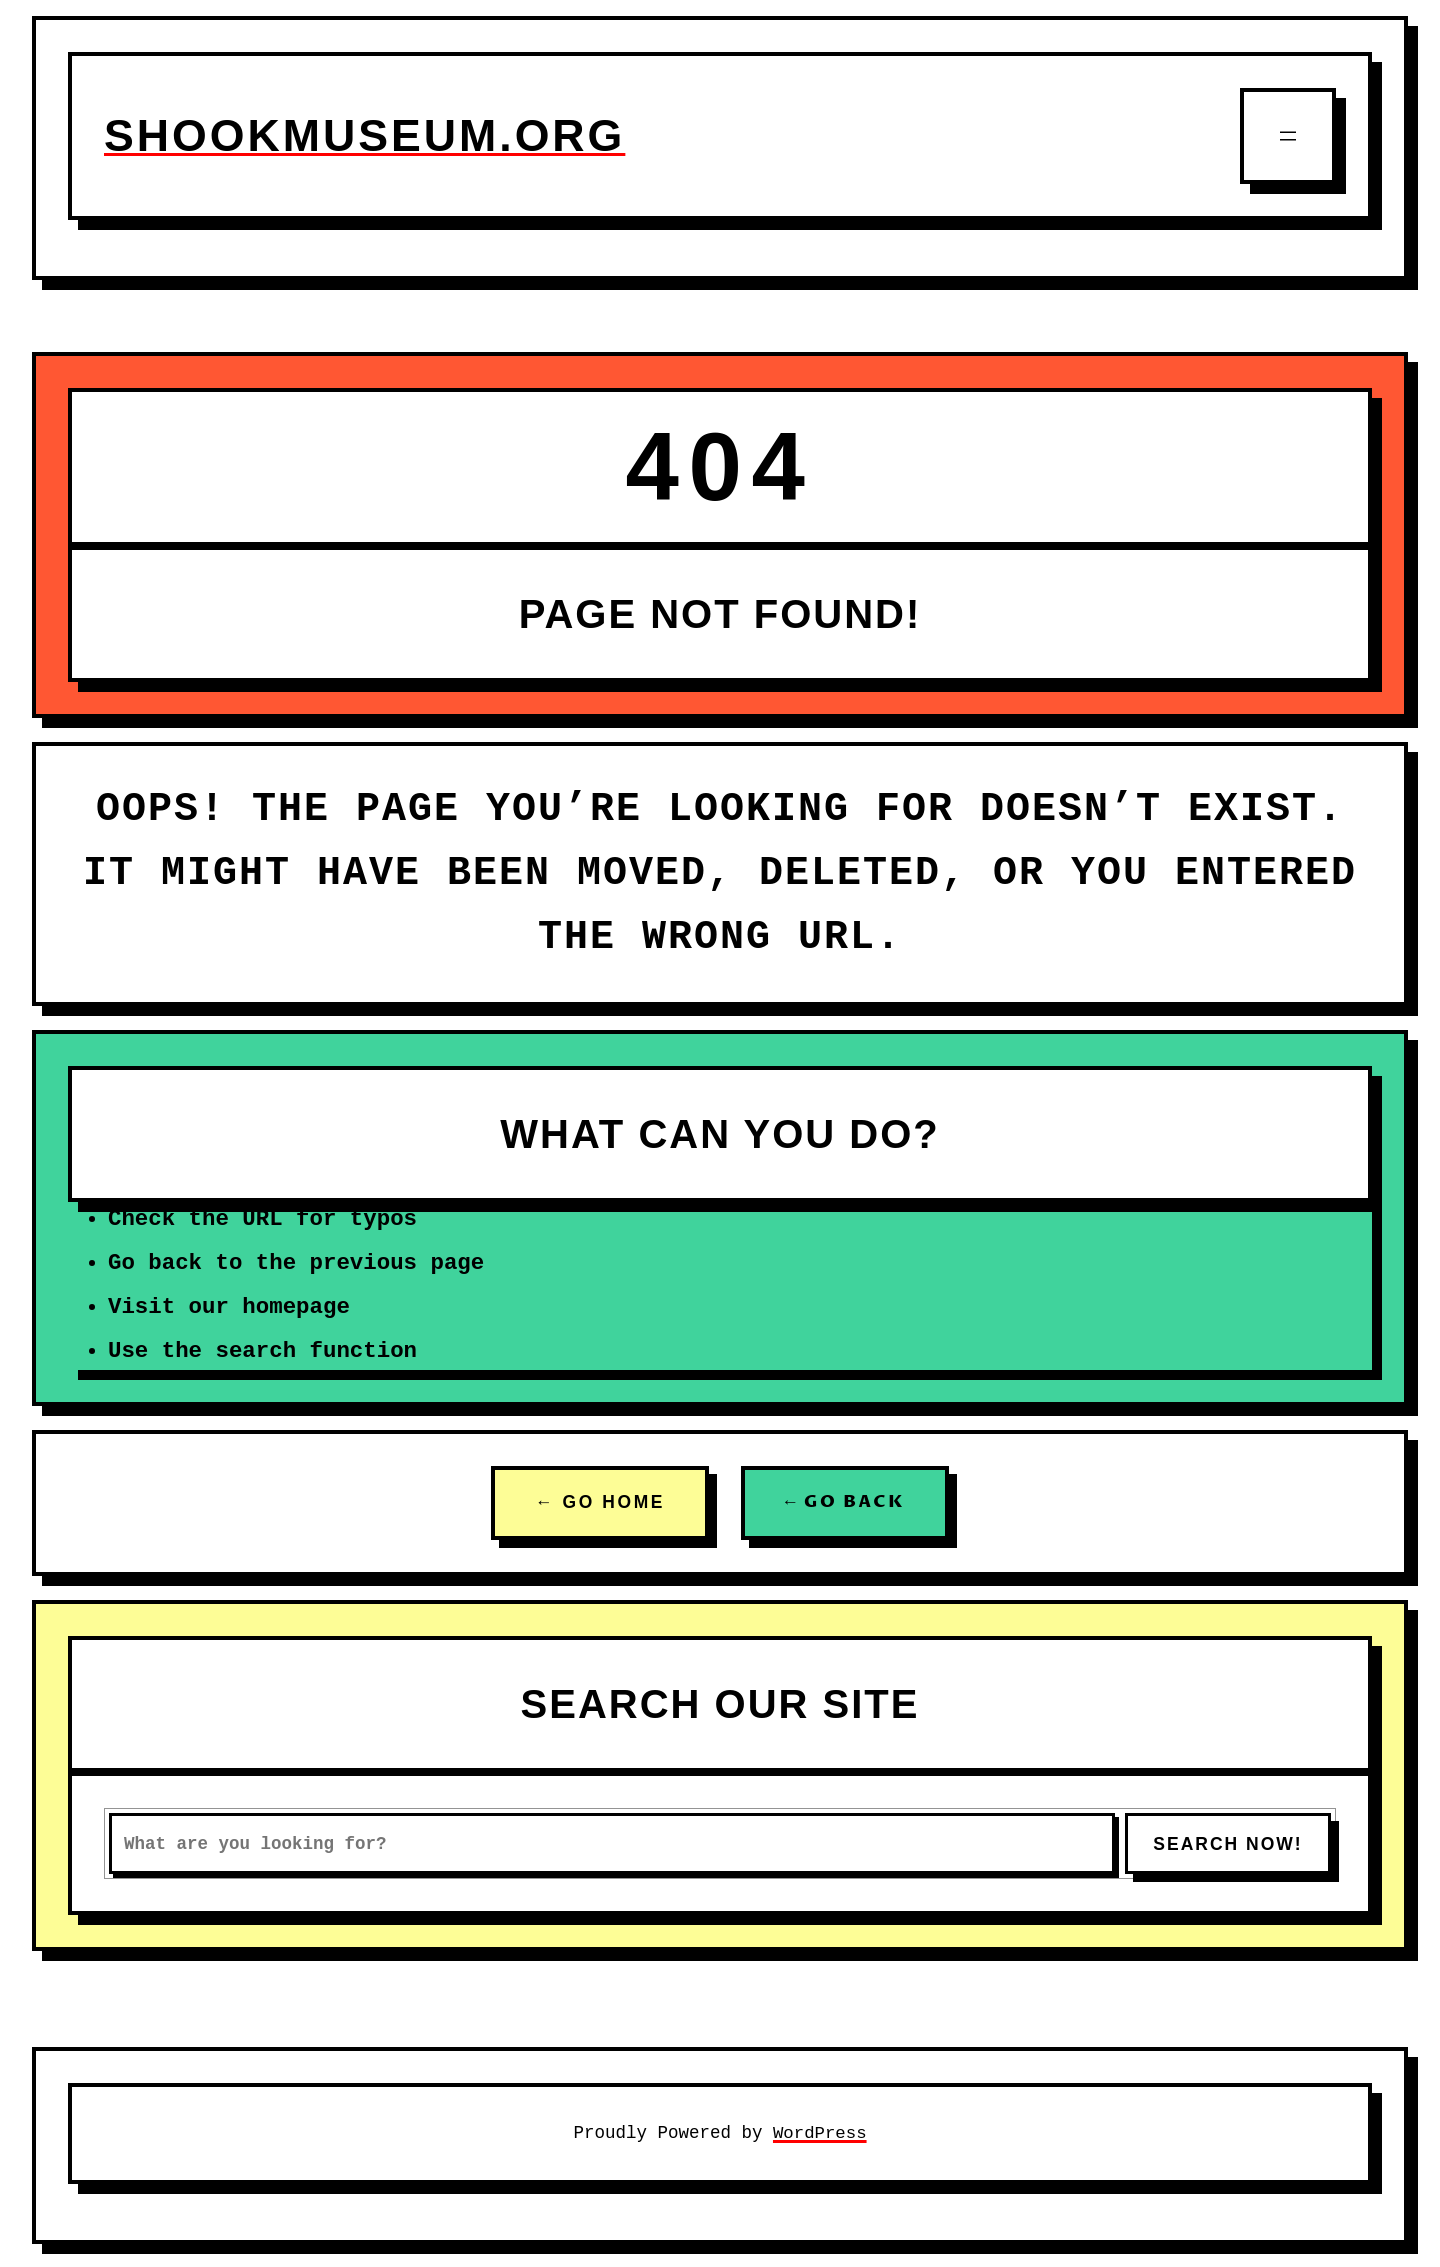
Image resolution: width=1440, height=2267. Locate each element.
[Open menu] (1288, 136)
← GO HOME (599, 1503)
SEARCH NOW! (1227, 1844)
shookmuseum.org (369, 135)
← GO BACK (845, 1503)
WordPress (820, 2133)
